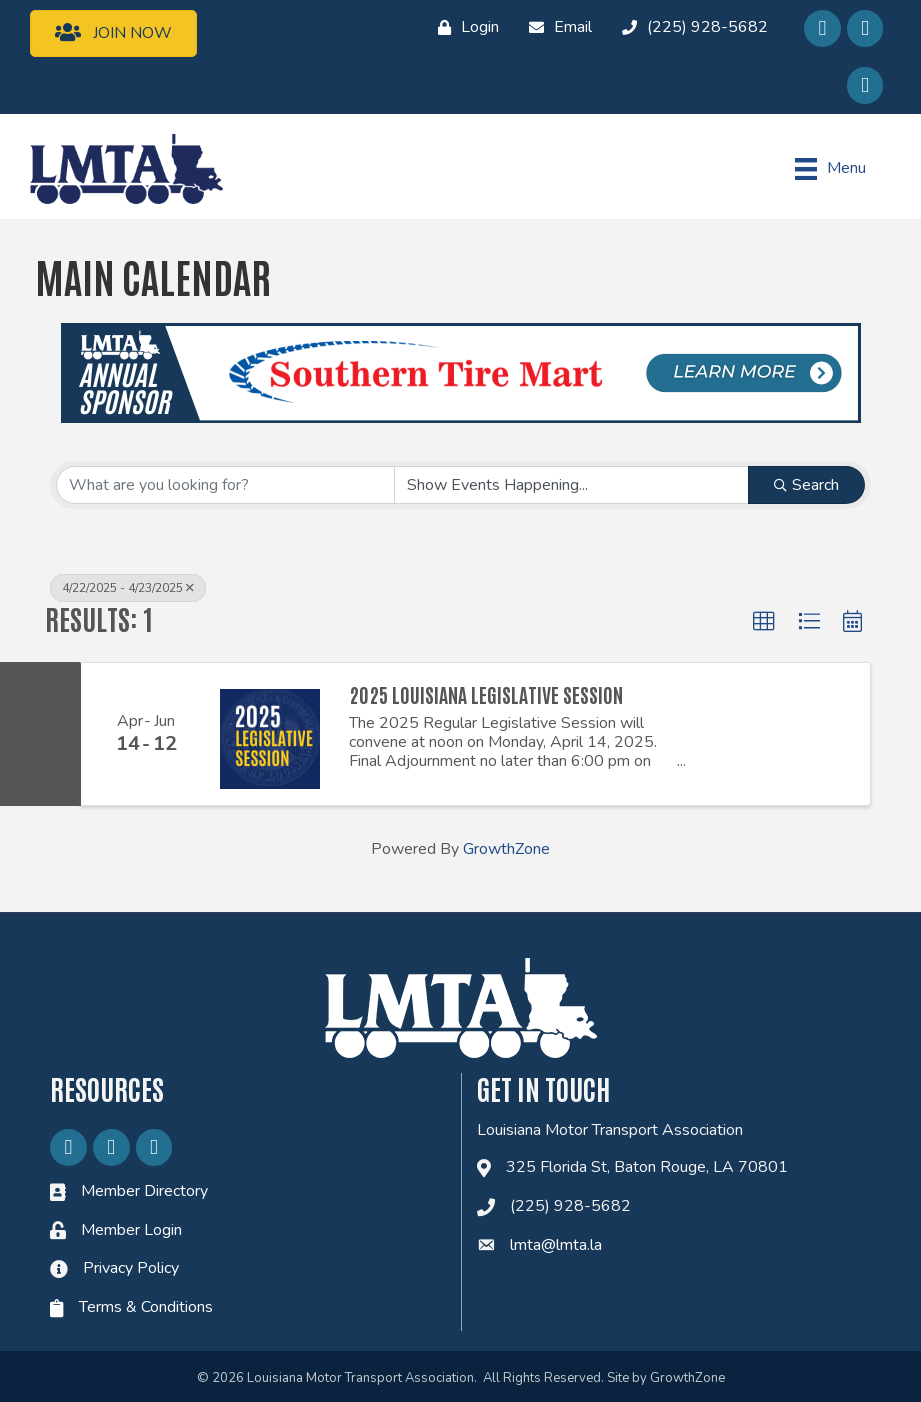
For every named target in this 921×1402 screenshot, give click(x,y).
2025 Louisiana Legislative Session (486, 694)
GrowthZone (506, 849)
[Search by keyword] (225, 485)
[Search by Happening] (571, 485)
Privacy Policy (131, 1268)
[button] (764, 622)
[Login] (463, 28)
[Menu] (830, 169)
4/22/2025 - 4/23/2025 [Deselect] (128, 588)
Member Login (131, 1230)
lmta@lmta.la (556, 1245)
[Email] (555, 28)
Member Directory (144, 1191)
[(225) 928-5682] (690, 28)
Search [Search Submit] (806, 485)
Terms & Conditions (146, 1307)
